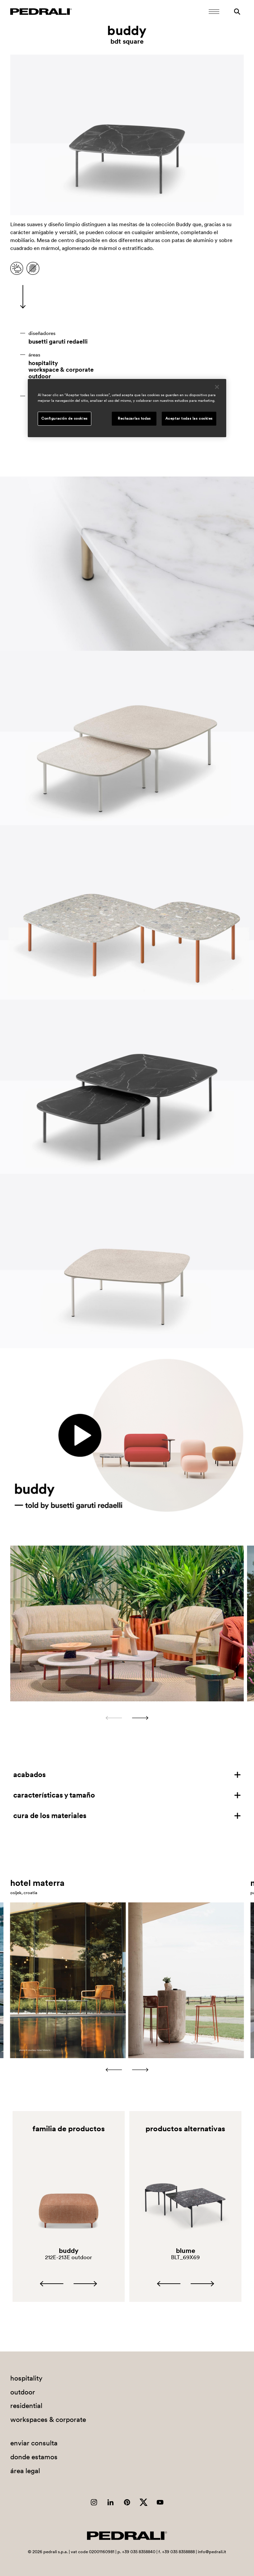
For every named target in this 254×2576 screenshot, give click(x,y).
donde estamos (34, 2456)
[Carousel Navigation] (127, 1718)
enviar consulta (34, 2442)
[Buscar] (237, 11)
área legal (25, 2470)
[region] (127, 408)
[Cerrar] (217, 387)
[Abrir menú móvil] (214, 11)
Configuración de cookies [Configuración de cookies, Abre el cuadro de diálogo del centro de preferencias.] (64, 418)
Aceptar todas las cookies (189, 418)
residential (26, 2405)
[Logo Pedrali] (41, 11)
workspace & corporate (61, 369)
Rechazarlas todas (134, 418)
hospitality (43, 363)
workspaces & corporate (48, 2419)
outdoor (39, 376)
